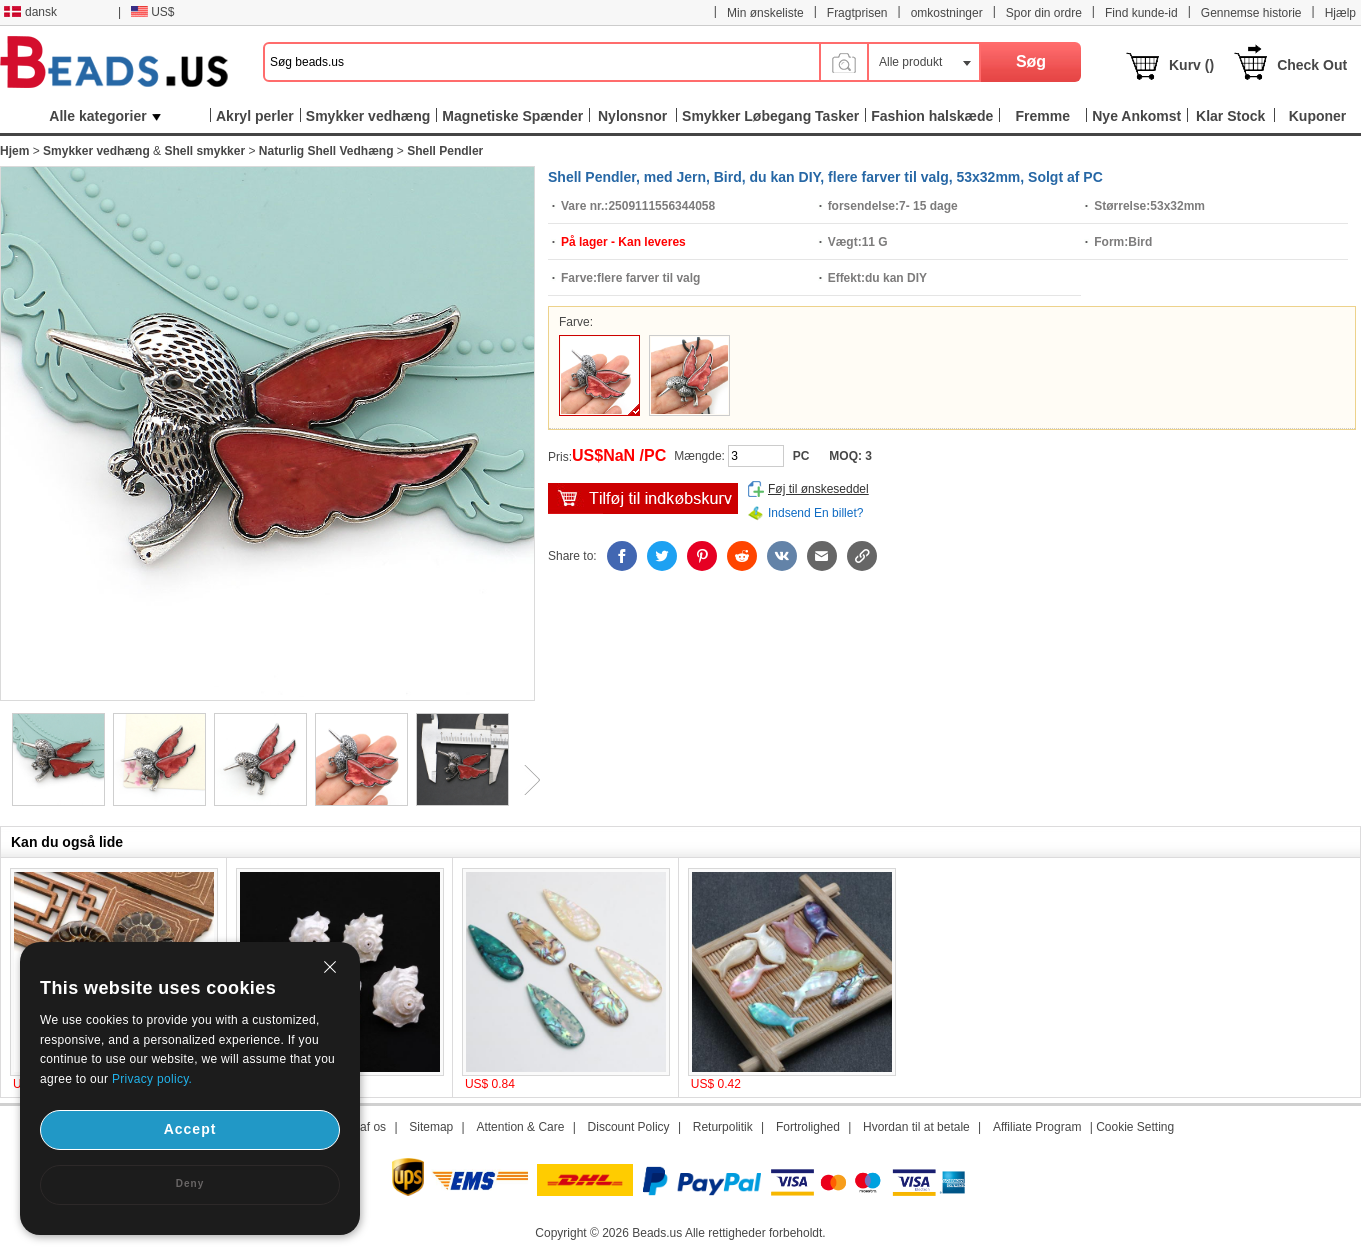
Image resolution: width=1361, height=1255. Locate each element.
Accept (190, 1129)
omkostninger (947, 13)
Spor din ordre (1044, 13)
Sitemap (431, 1127)
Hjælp (1340, 13)
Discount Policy (629, 1127)
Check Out (1312, 65)
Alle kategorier (104, 116)
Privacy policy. (152, 1079)
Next (525, 780)
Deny (190, 1183)
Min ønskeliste (765, 13)
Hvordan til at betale (916, 1127)
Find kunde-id (1141, 13)
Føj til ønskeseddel (818, 489)
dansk (30, 12)
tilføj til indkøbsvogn (643, 498)
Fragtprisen (857, 13)
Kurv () (1191, 65)
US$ (152, 12)
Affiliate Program (1037, 1127)
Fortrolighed (808, 1127)
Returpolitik (723, 1127)
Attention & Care (520, 1127)
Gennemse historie (1251, 13)
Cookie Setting (1135, 1127)
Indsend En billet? (815, 513)
